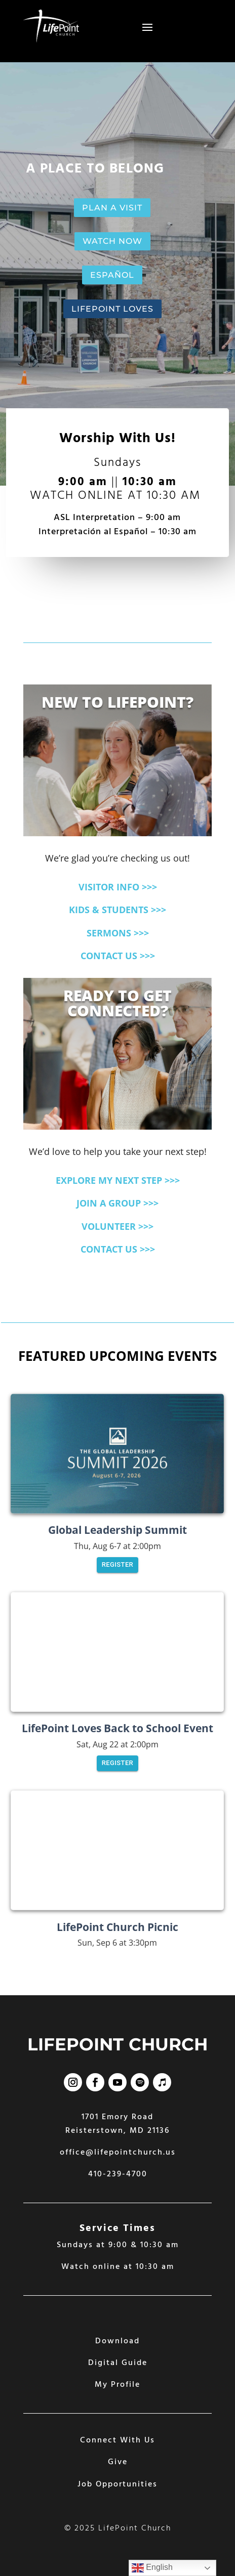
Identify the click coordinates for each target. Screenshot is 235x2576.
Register (117, 1565)
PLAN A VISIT (112, 207)
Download (117, 2341)
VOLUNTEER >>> (117, 1226)
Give (118, 2462)
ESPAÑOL (112, 275)
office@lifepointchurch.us (118, 2152)
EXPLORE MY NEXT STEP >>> (118, 1180)
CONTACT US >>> (118, 956)
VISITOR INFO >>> (118, 887)
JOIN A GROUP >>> (117, 1203)
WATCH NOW (112, 241)
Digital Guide (117, 2363)
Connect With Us (117, 2440)
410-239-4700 (117, 2174)
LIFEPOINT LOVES (112, 309)
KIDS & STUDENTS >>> (117, 910)
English (152, 2568)
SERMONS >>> (118, 933)
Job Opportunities (117, 2484)
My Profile (117, 2384)
